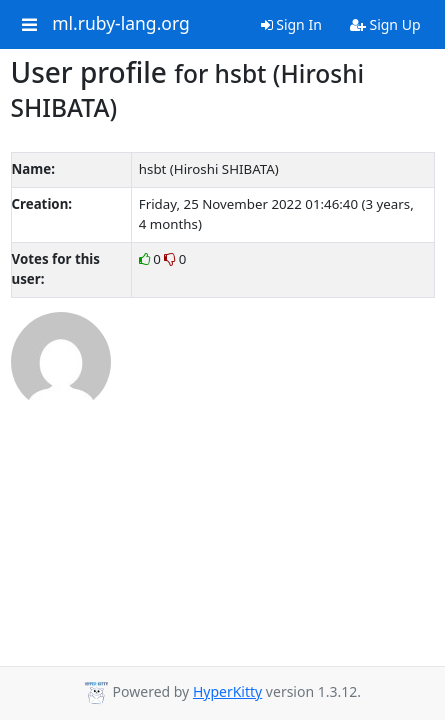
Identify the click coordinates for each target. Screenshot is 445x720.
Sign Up (385, 24)
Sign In (291, 24)
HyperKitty (227, 691)
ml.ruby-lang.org (121, 24)
